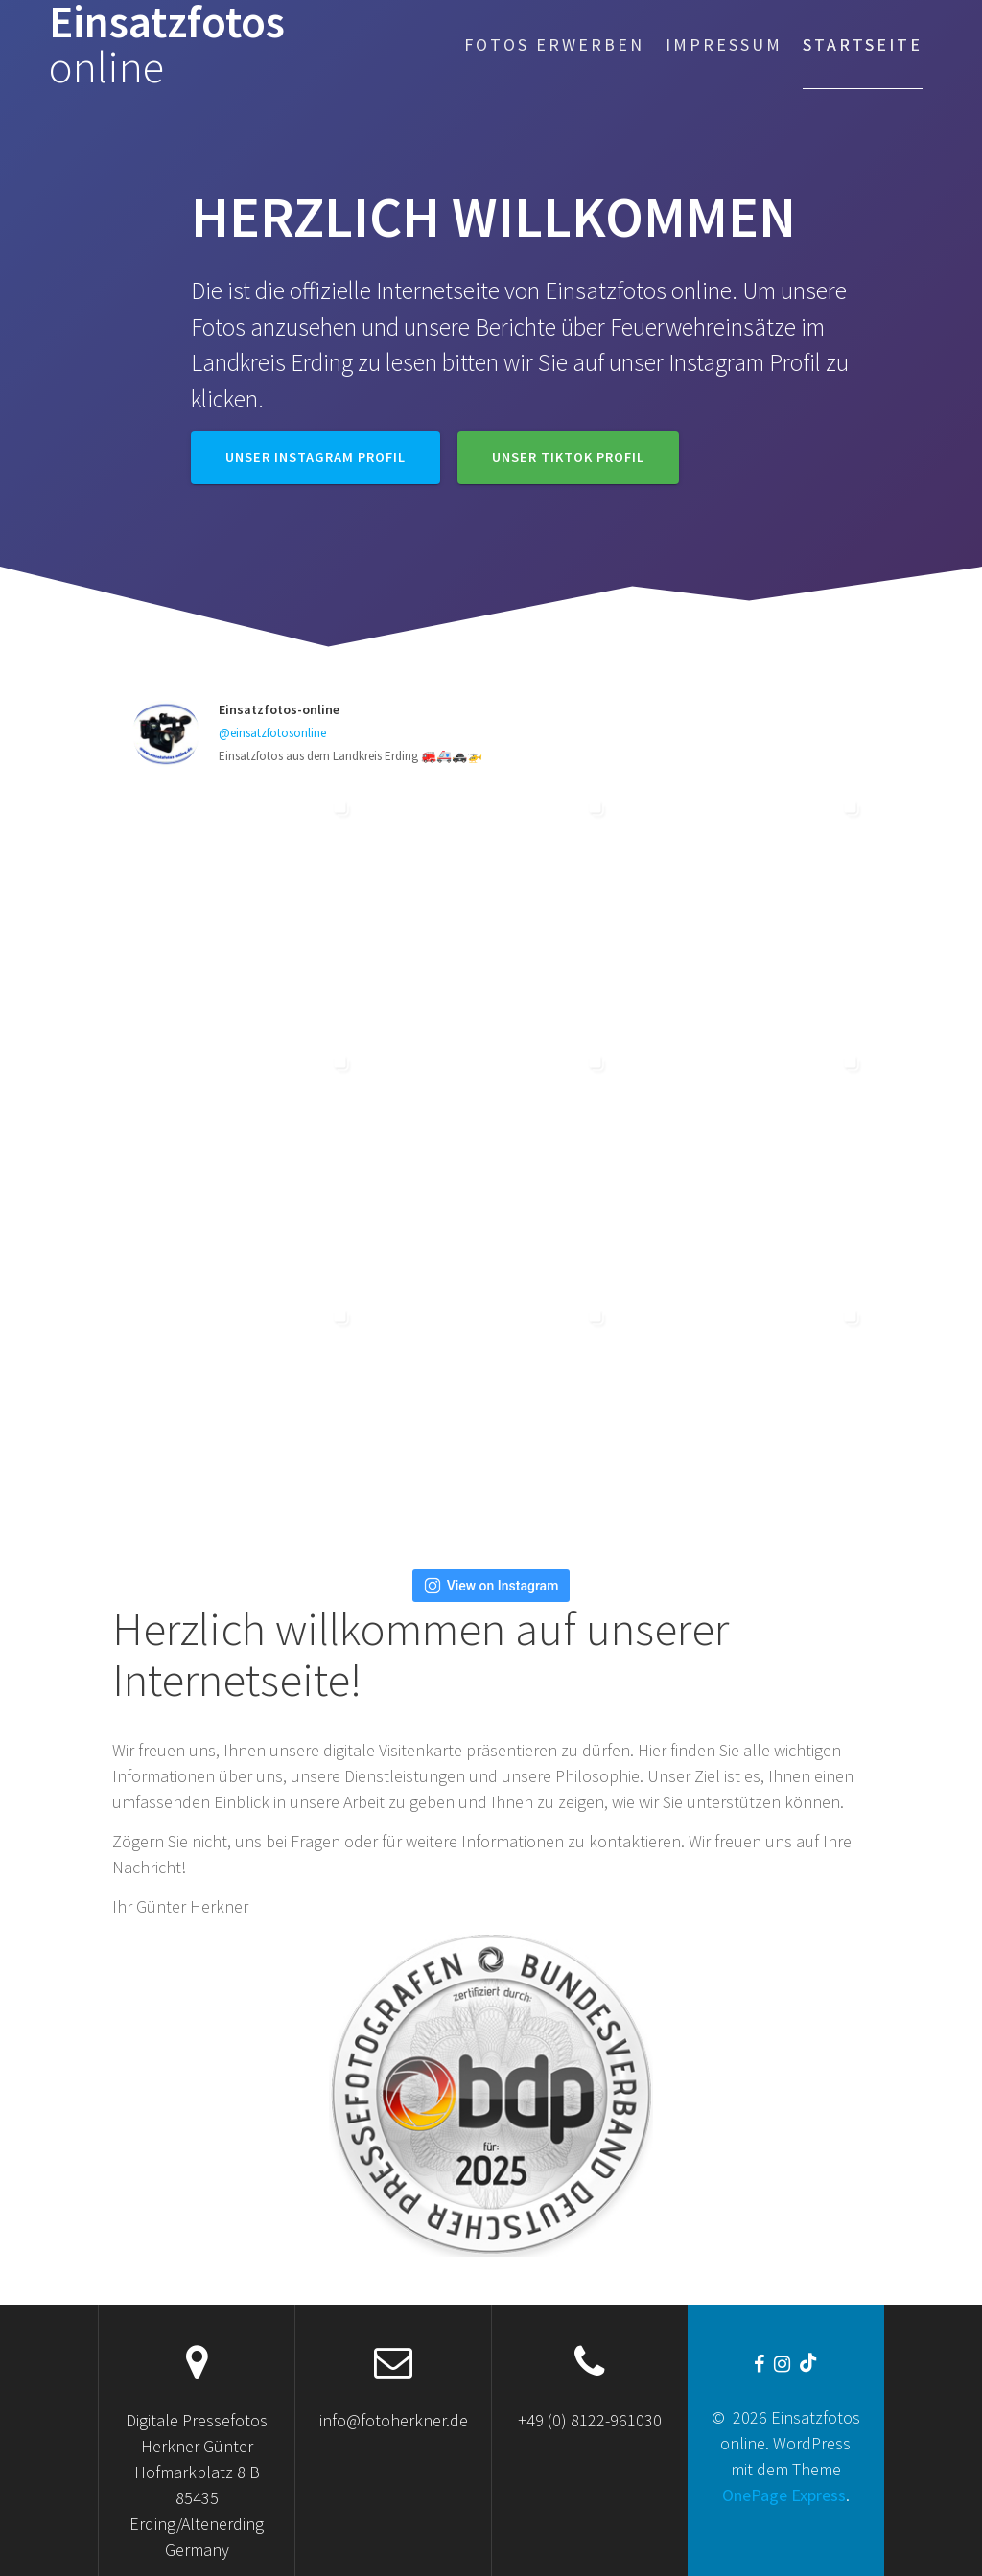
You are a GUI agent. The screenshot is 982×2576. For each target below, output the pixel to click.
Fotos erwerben (554, 45)
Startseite (863, 45)
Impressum (724, 45)
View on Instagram (491, 1585)
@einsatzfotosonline (272, 733)
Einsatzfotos (167, 45)
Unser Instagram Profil (315, 457)
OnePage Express (784, 2495)
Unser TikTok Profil (568, 457)
